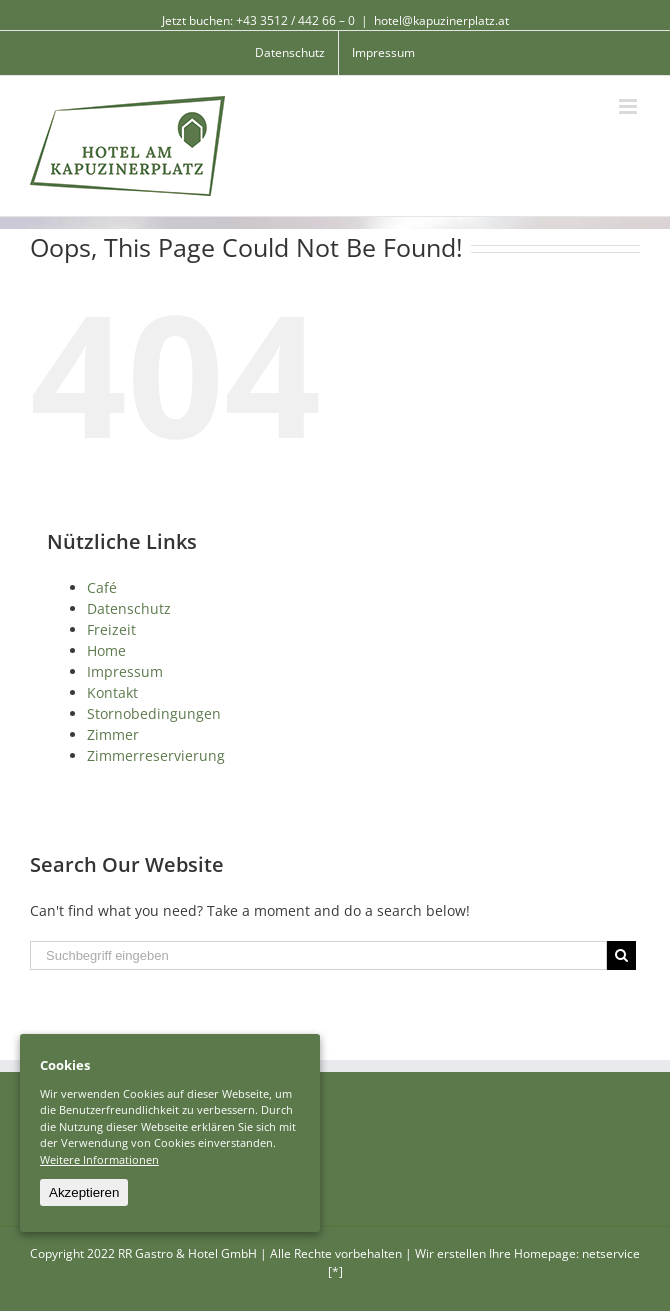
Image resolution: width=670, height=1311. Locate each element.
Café (102, 587)
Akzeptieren (84, 1192)
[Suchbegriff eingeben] (318, 955)
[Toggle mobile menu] (629, 106)
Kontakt (112, 692)
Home (106, 650)
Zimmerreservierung (156, 755)
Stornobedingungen (154, 713)
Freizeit (111, 629)
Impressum (125, 671)
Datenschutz (129, 608)
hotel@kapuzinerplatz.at (441, 20)
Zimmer (113, 734)
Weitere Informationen (99, 1159)
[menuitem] (290, 53)
